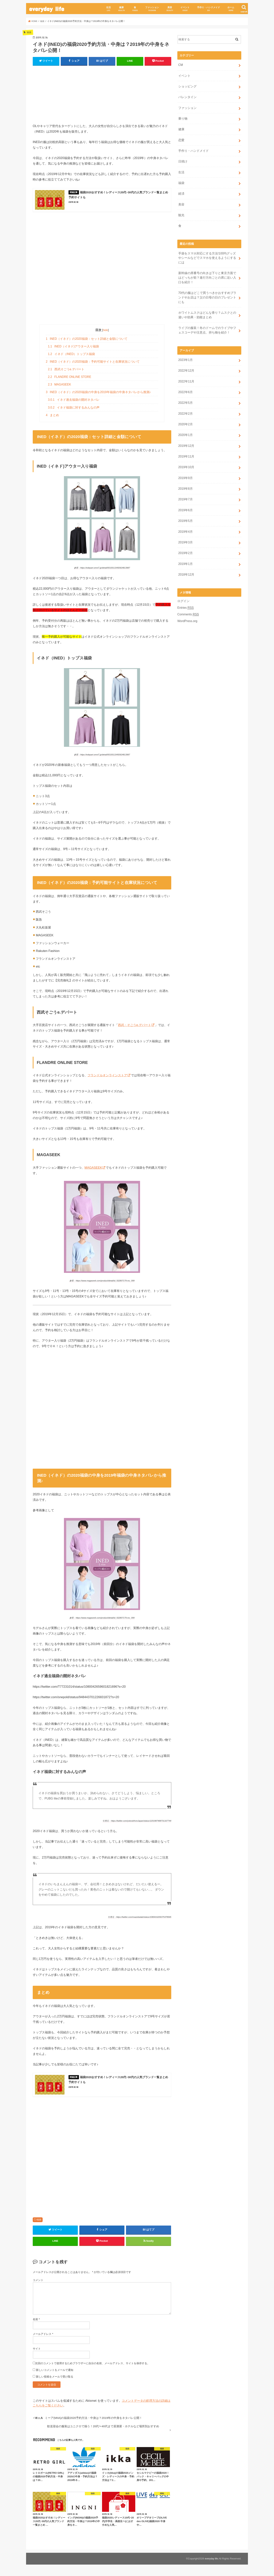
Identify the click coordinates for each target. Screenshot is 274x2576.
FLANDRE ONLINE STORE (69, 378)
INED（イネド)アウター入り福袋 (73, 347)
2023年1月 (185, 335)
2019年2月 (185, 516)
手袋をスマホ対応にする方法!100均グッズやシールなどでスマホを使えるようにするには (206, 244)
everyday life (46, 8)
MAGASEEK (59, 385)
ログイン (183, 562)
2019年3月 (185, 506)
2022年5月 (185, 375)
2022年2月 (185, 385)
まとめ (52, 416)
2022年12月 (185, 345)
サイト (37, 2353)
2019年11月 (185, 425)
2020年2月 (185, 395)
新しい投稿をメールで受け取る (54, 2381)
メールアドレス (43, 2339)
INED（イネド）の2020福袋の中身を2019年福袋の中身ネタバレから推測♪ (98, 393)
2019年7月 (185, 466)
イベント (185, 9)
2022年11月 (185, 355)
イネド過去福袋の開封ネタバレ (74, 401)
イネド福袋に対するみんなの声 (74, 408)
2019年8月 (185, 455)
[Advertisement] (102, 96)
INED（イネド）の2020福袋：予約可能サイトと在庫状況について (93, 362)
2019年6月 (185, 476)
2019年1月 (185, 526)
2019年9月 (185, 445)
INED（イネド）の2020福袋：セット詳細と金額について (86, 339)
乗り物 (182, 115)
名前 (36, 2324)
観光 (181, 205)
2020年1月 (185, 405)
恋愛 (181, 135)
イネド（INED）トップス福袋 (71, 355)
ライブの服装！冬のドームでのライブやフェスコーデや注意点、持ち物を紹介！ (206, 306)
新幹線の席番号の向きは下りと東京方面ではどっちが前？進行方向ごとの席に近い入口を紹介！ (206, 261)
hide (105, 331)
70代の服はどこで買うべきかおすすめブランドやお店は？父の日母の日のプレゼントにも (207, 277)
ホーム (230, 9)
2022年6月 (185, 365)
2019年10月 (185, 435)
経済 (181, 185)
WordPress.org (186, 581)
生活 (108, 9)
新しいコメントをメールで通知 (54, 2375)
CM (180, 64)
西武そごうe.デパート (66, 370)
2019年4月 (185, 496)
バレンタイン (186, 94)
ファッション (152, 9)
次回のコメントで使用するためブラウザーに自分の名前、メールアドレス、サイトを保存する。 (92, 2368)
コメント (38, 2285)
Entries (185, 569)
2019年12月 (185, 415)
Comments (187, 575)
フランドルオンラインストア (107, 1076)
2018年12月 (185, 536)
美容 (169, 9)
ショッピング (186, 84)
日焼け (182, 155)
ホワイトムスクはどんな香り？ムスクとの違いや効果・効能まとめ (206, 291)
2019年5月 (185, 486)
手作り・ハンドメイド (208, 9)
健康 (121, 9)
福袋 (39, 2222)
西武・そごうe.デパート (134, 1026)
